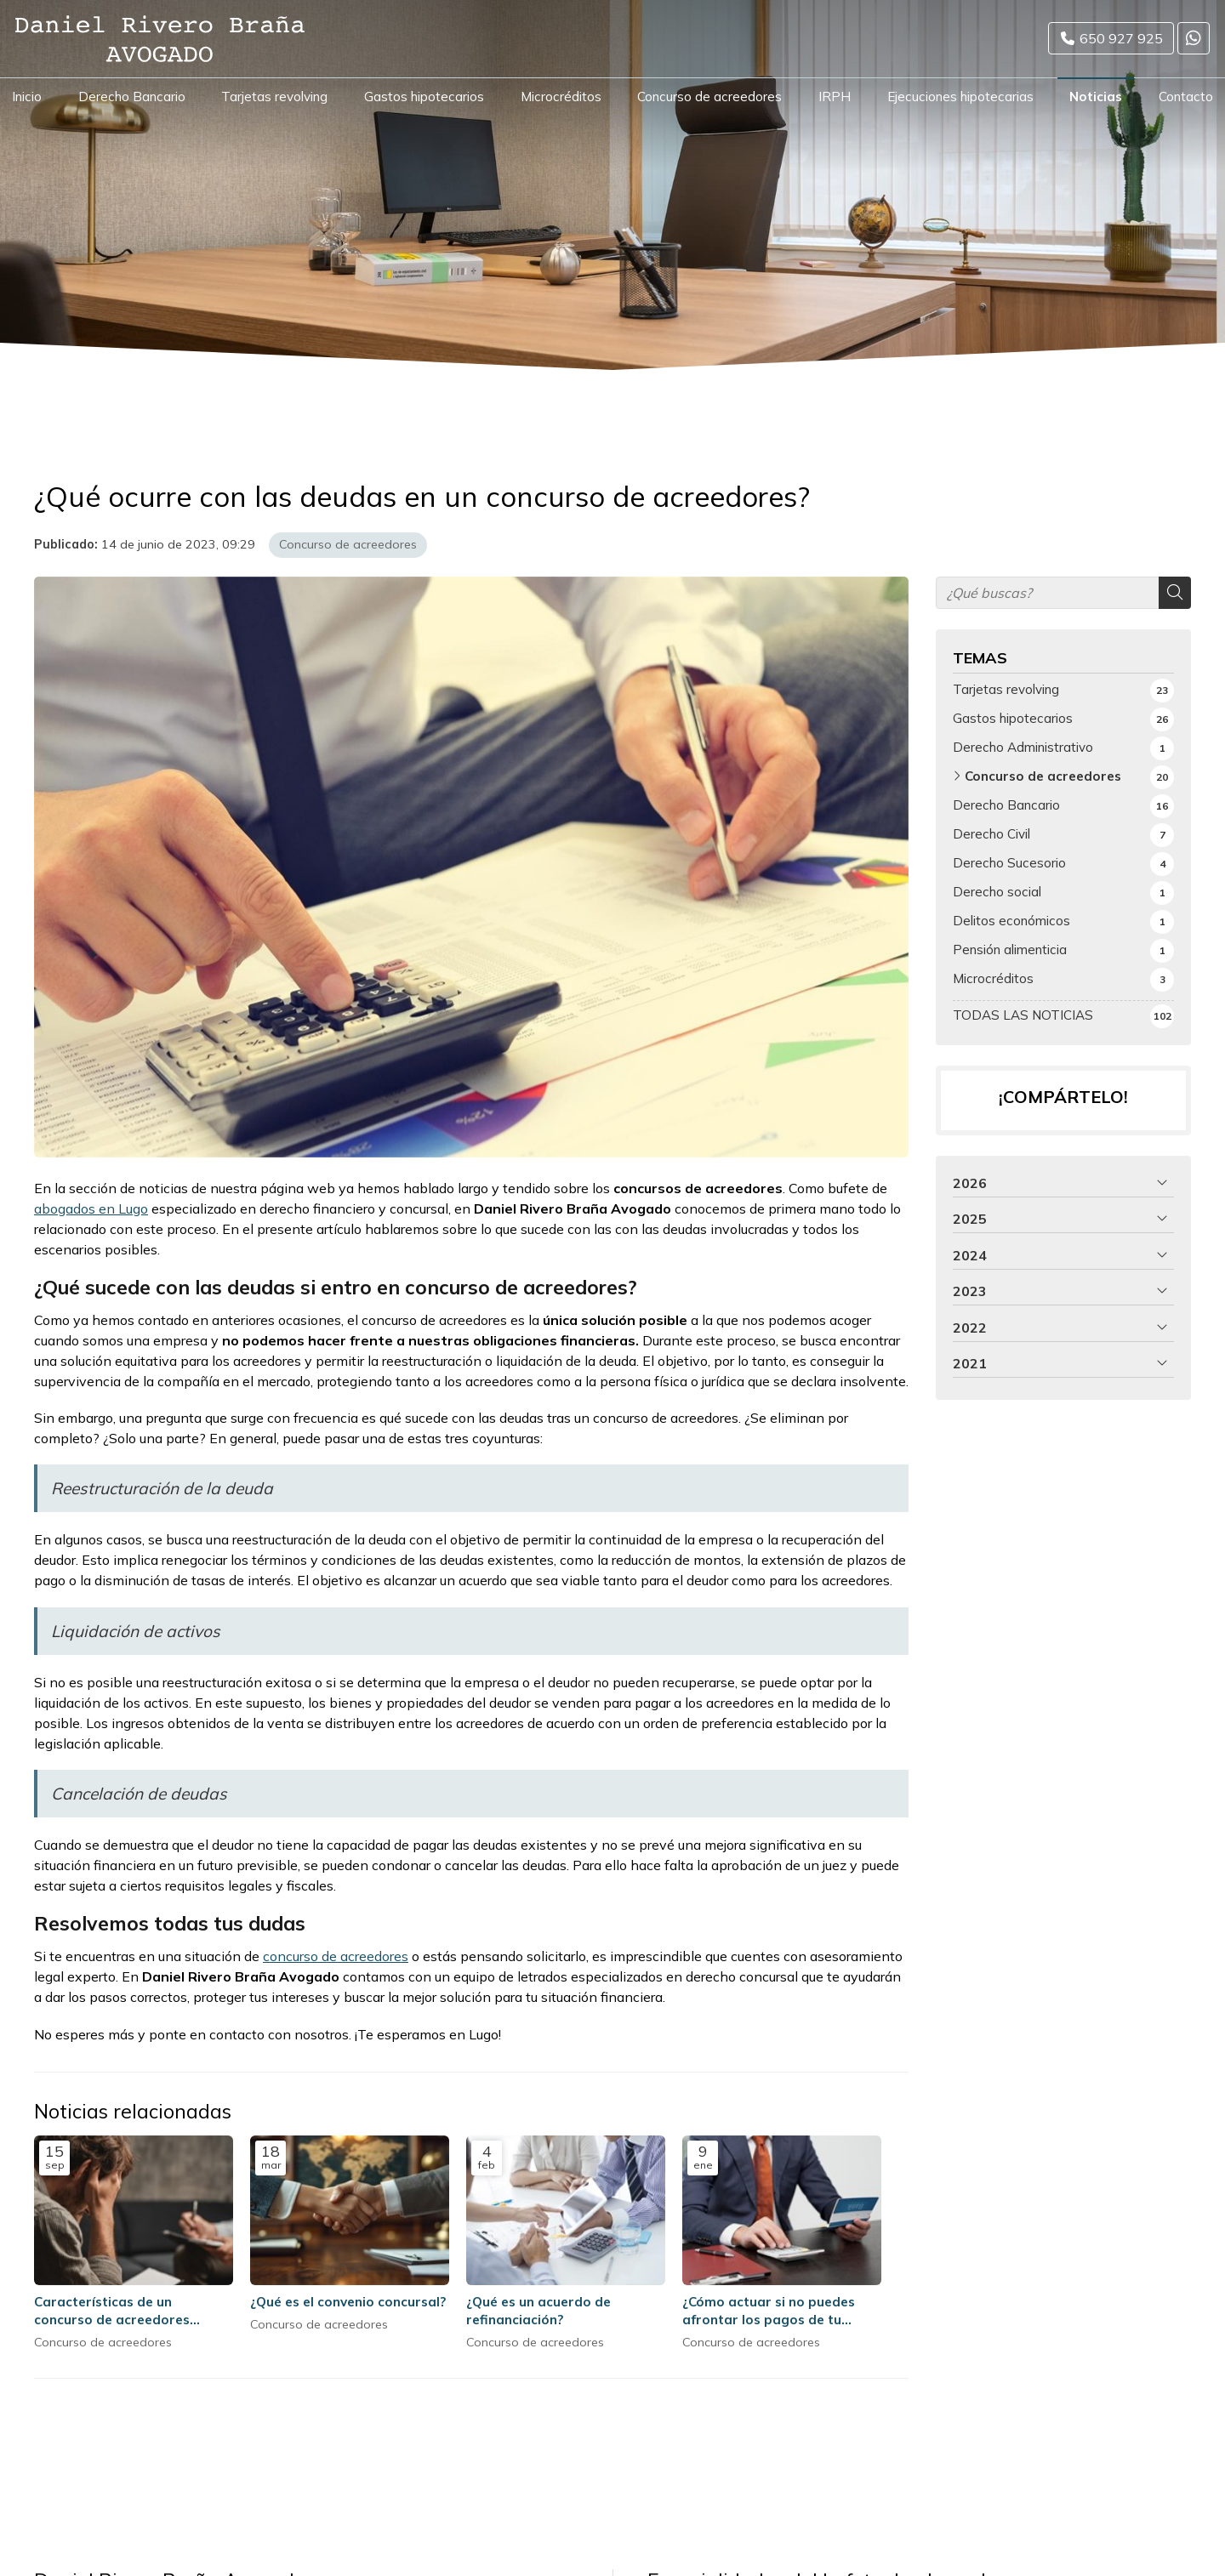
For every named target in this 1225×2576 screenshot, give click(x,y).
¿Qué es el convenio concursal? (348, 2302)
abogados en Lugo (91, 1208)
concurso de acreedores (335, 1956)
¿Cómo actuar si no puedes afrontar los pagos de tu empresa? (768, 2311)
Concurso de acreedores (348, 544)
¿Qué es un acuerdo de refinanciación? (538, 2311)
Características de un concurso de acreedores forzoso (112, 2311)
